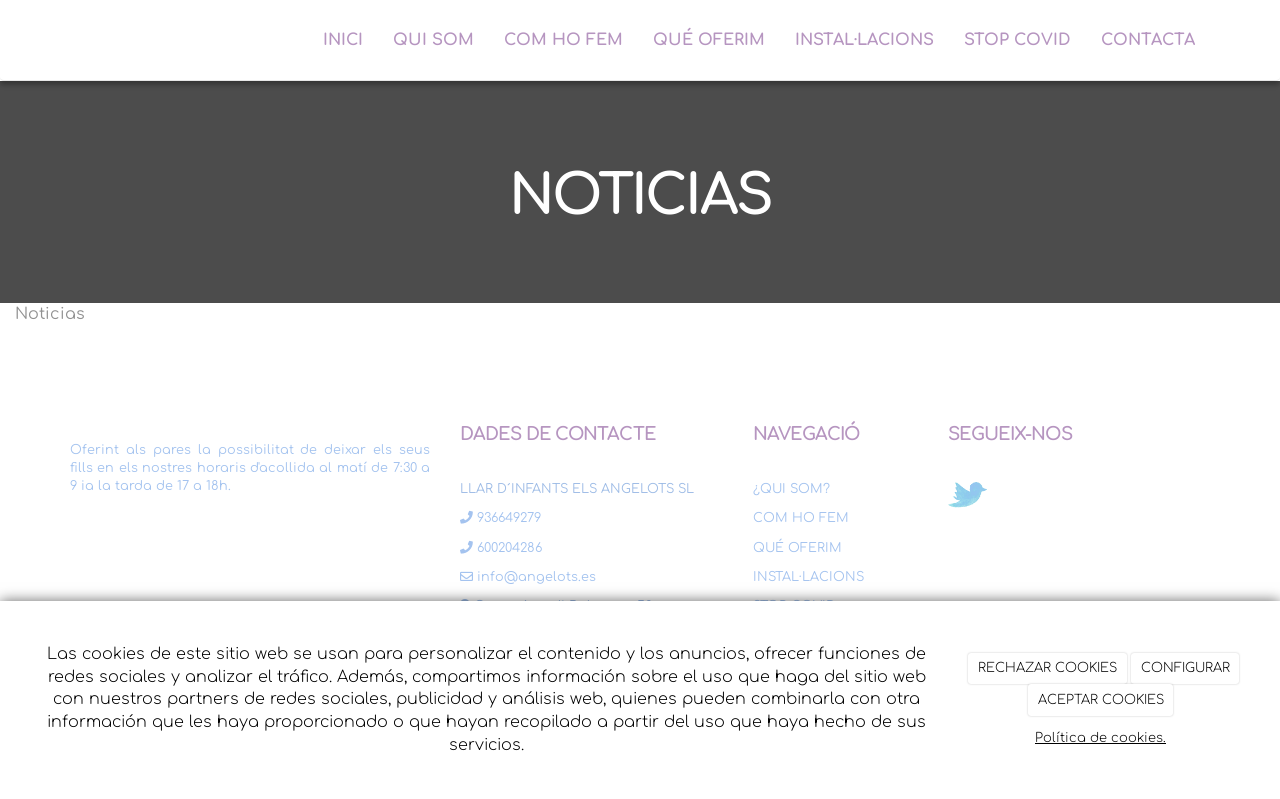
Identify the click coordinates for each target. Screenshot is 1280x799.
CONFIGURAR (1185, 668)
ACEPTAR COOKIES (1101, 700)
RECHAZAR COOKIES (1047, 668)
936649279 (500, 518)
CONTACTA (1148, 40)
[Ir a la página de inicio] (50, 40)
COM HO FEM (563, 40)
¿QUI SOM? (791, 489)
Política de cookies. (1100, 738)
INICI (343, 40)
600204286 (501, 548)
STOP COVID (1017, 40)
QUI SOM (433, 40)
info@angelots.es (528, 577)
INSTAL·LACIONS (864, 40)
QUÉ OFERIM (709, 40)
